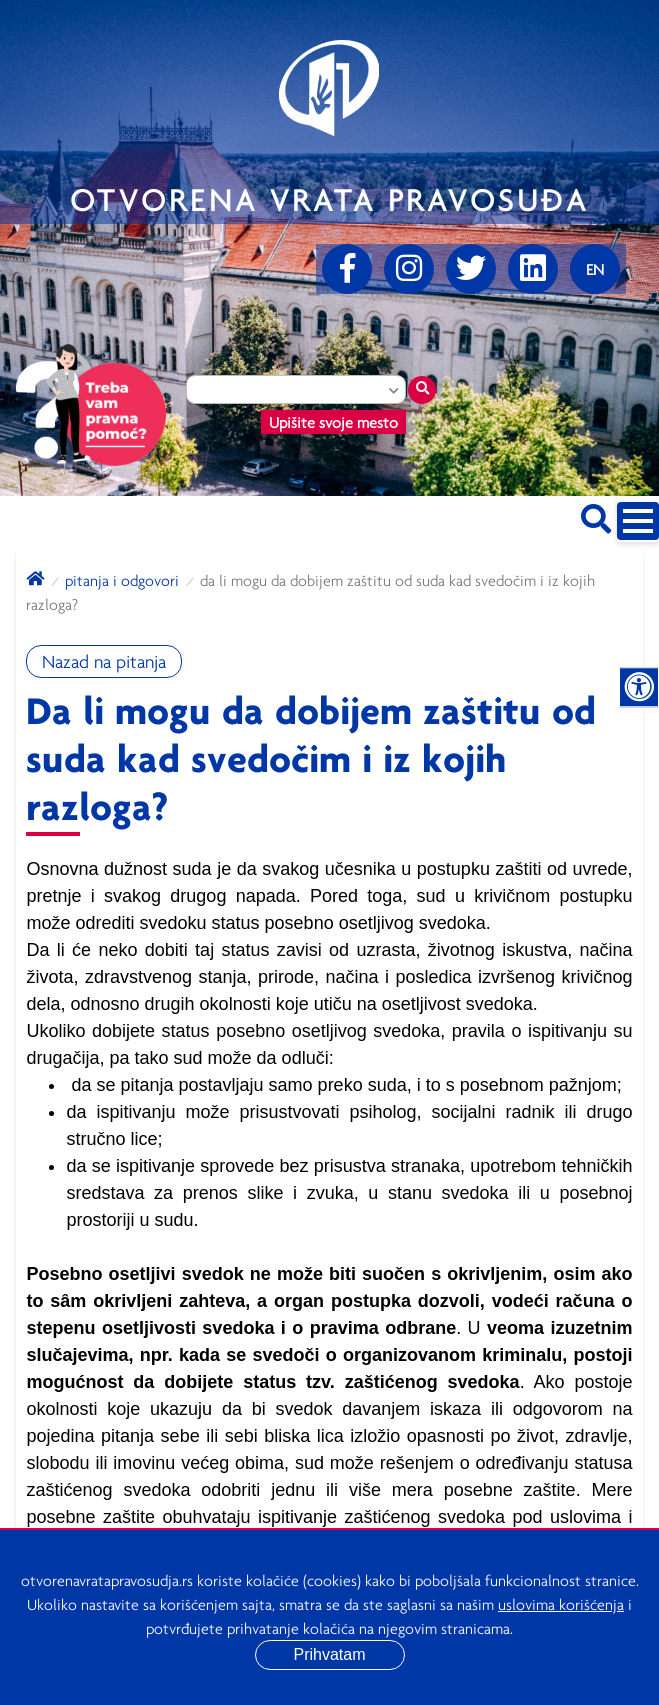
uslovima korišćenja (561, 1604)
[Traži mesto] (422, 390)
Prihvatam (329, 1654)
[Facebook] (347, 269)
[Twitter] (471, 269)
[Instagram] (409, 269)
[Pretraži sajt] (596, 515)
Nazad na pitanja (104, 661)
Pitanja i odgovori (122, 580)
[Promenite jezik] (595, 269)
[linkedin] (533, 269)
